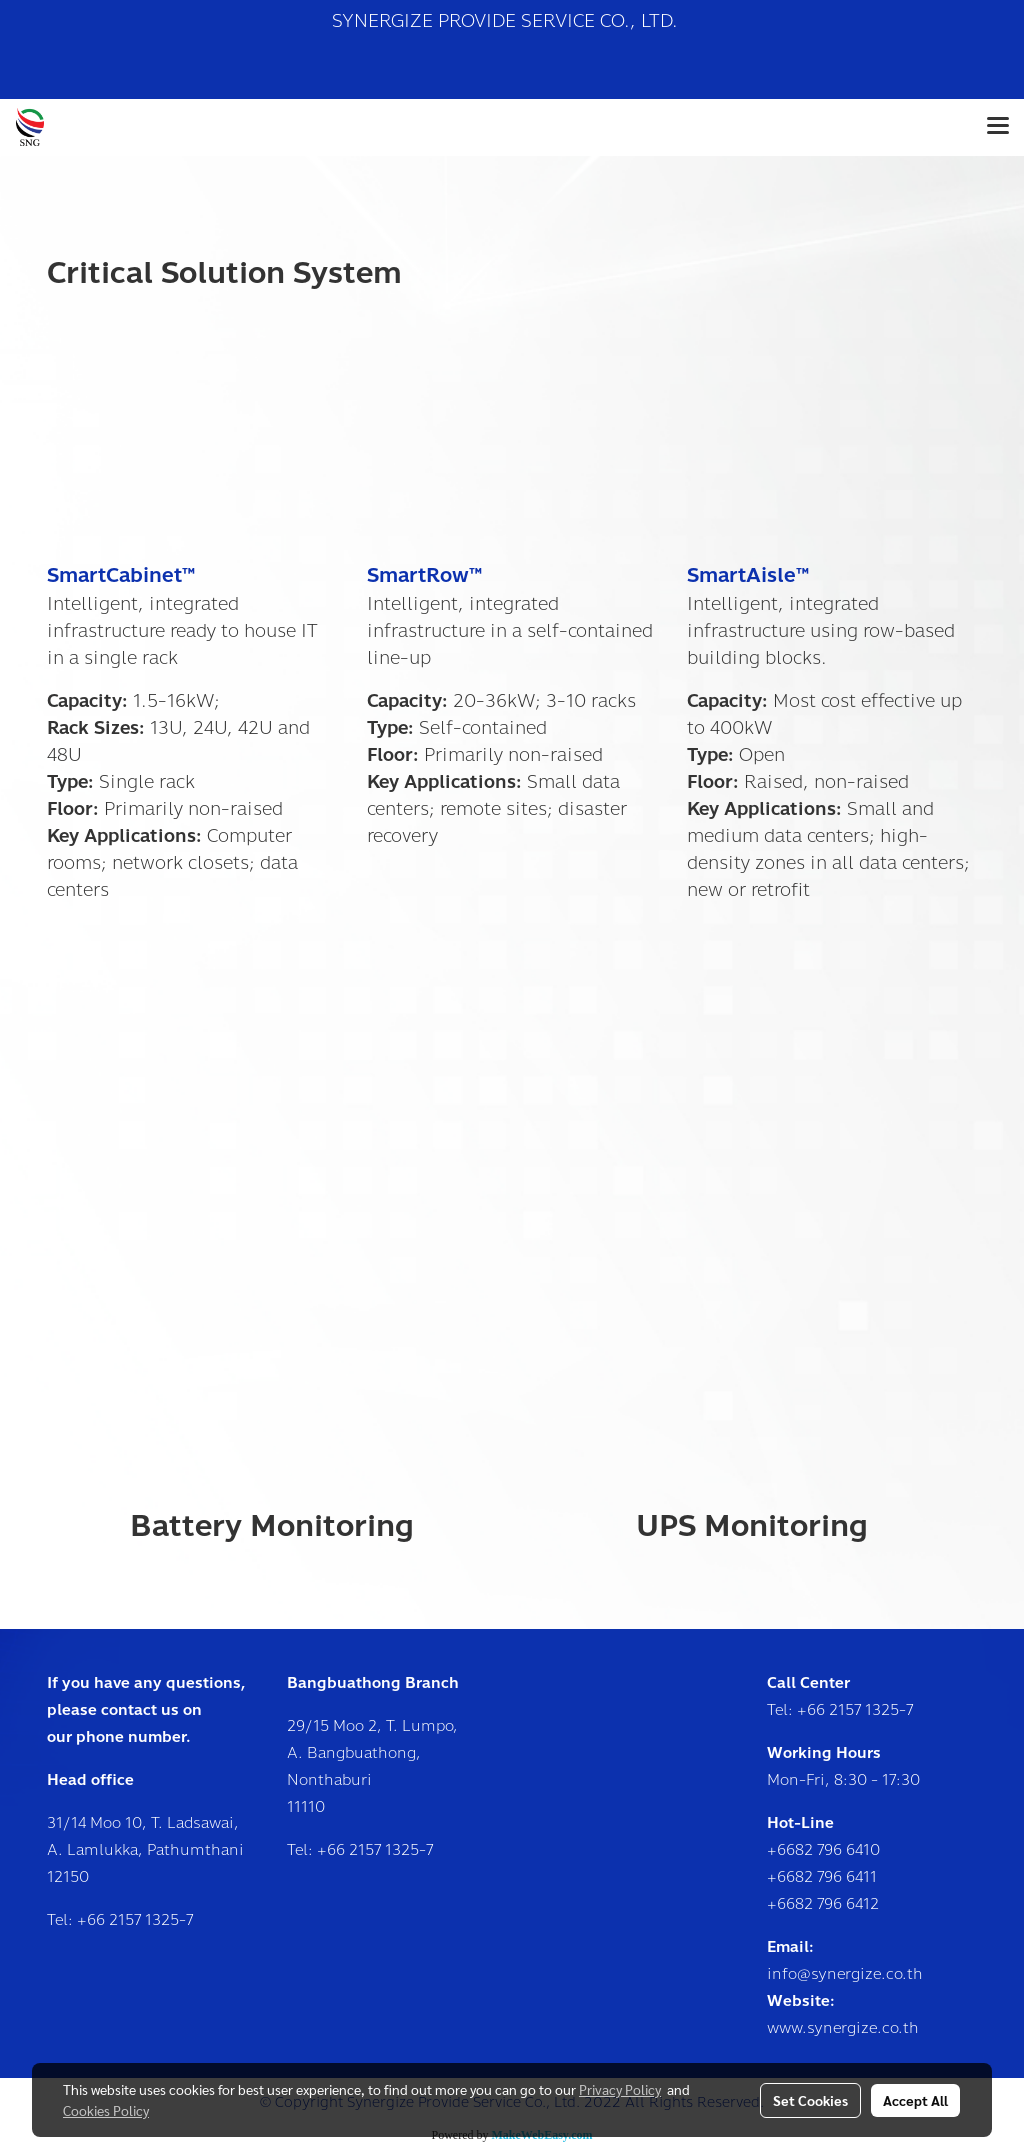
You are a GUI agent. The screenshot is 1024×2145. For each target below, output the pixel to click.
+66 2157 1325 (128, 1920)
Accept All (915, 2100)
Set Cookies (810, 2100)
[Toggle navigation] (998, 127)
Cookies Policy (106, 2110)
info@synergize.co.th (845, 1974)
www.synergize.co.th (843, 2028)
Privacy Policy (620, 2089)
